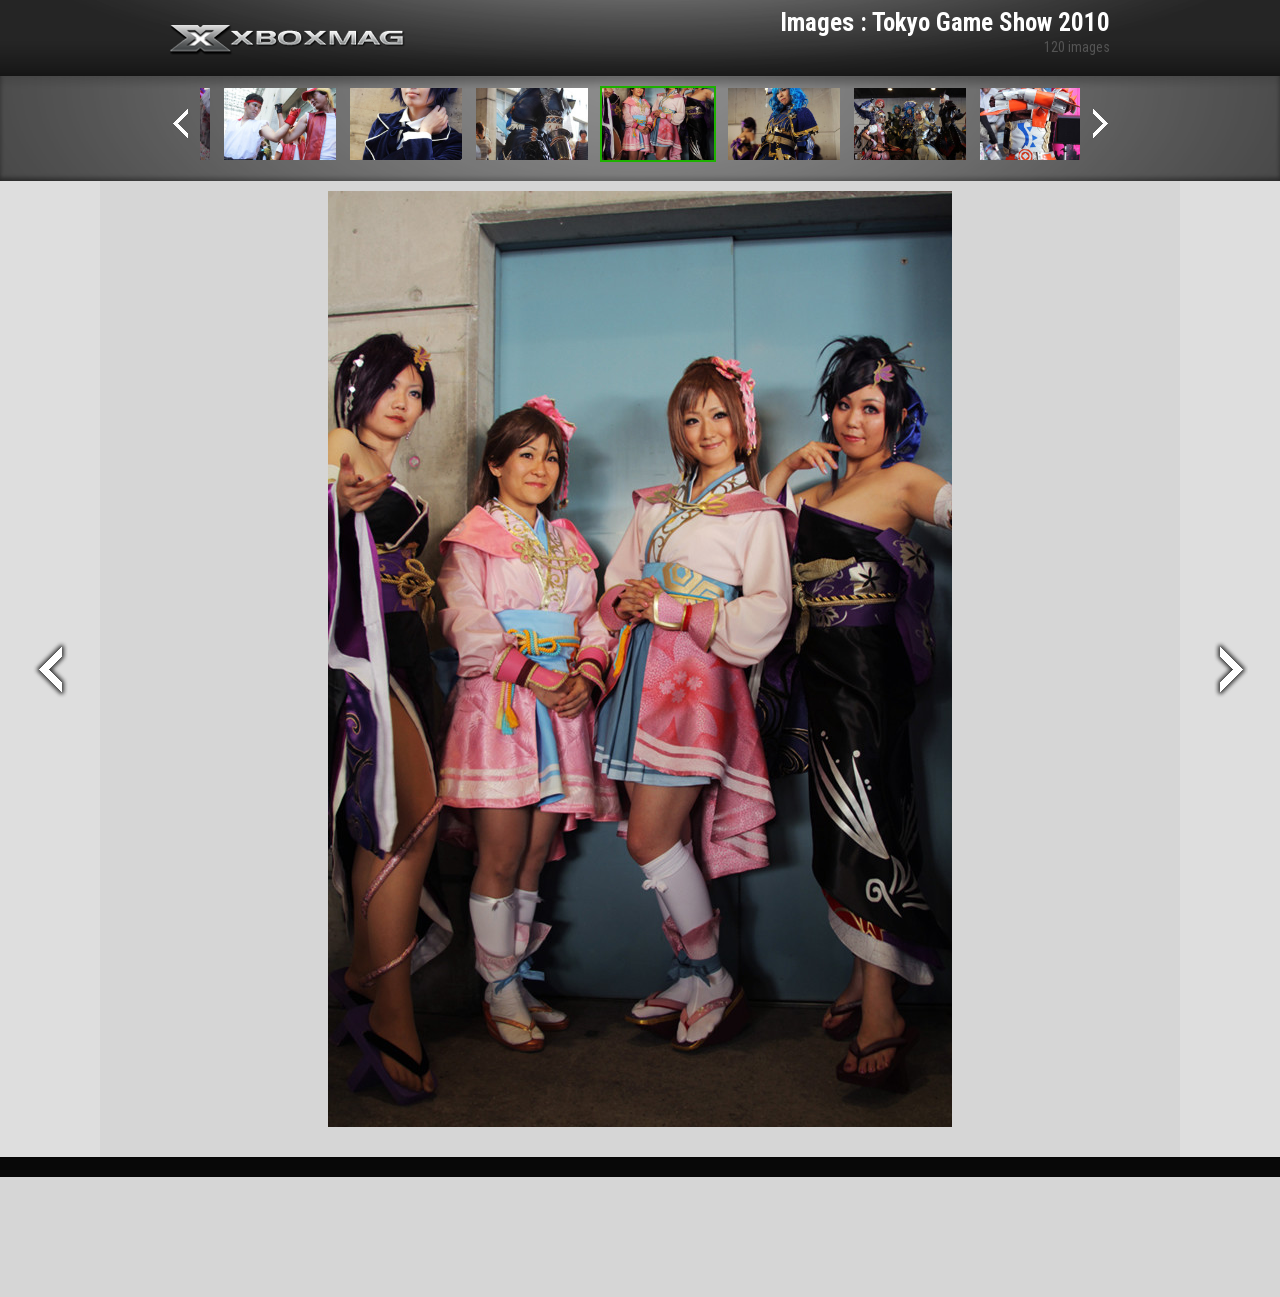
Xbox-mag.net (287, 40)
